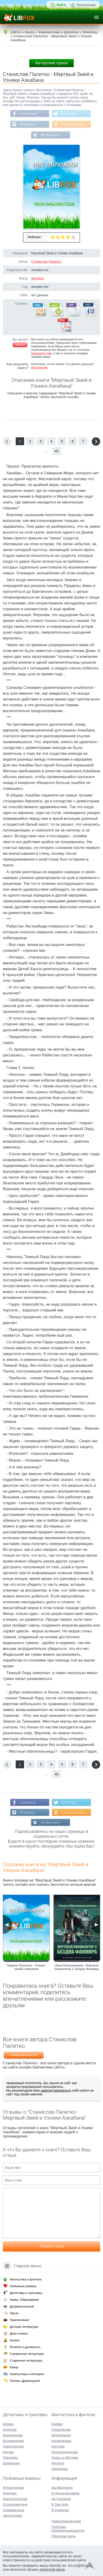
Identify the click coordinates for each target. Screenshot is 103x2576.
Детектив (10, 2429)
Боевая (57, 2424)
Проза (14, 2313)
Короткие (10, 2493)
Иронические (13, 2435)
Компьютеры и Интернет (27, 2374)
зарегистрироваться (55, 2090)
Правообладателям (66, 2521)
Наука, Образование (24, 2299)
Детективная (61, 2435)
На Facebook (28, 113)
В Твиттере (69, 113)
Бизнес (15, 2340)
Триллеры (10, 2457)
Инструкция (39, 367)
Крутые (8, 2452)
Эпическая (60, 2469)
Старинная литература (26, 2360)
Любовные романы (23, 2286)
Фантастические (15, 2499)
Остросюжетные (15, 2504)
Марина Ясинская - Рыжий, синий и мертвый (26, 1967)
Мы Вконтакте (50, 135)
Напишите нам (41, 353)
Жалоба (20, 344)
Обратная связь (64, 2536)
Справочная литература (27, 2353)
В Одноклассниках (74, 124)
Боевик (8, 2424)
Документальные (22, 2306)
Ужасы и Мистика (65, 2457)
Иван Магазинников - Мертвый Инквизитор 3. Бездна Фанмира (77, 1967)
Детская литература (24, 2326)
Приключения (19, 2320)
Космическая (61, 2441)
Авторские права (51, 63)
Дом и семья (19, 2333)
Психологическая (65, 2452)
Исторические (13, 2441)
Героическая (61, 2429)
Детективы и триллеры (26, 2293)
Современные (13, 2510)
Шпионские (11, 2463)
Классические (13, 2446)
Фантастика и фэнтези (25, 2279)
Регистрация (86, 5)
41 (57, 451)
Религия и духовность (25, 2347)
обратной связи (52, 2569)
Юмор (14, 2367)
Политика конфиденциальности (68, 2528)
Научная (58, 2446)
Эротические (12, 2515)
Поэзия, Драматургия (25, 2381)
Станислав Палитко (46, 261)
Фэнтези (37, 278)
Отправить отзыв (51, 2246)
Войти (61, 5)
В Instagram (27, 124)
